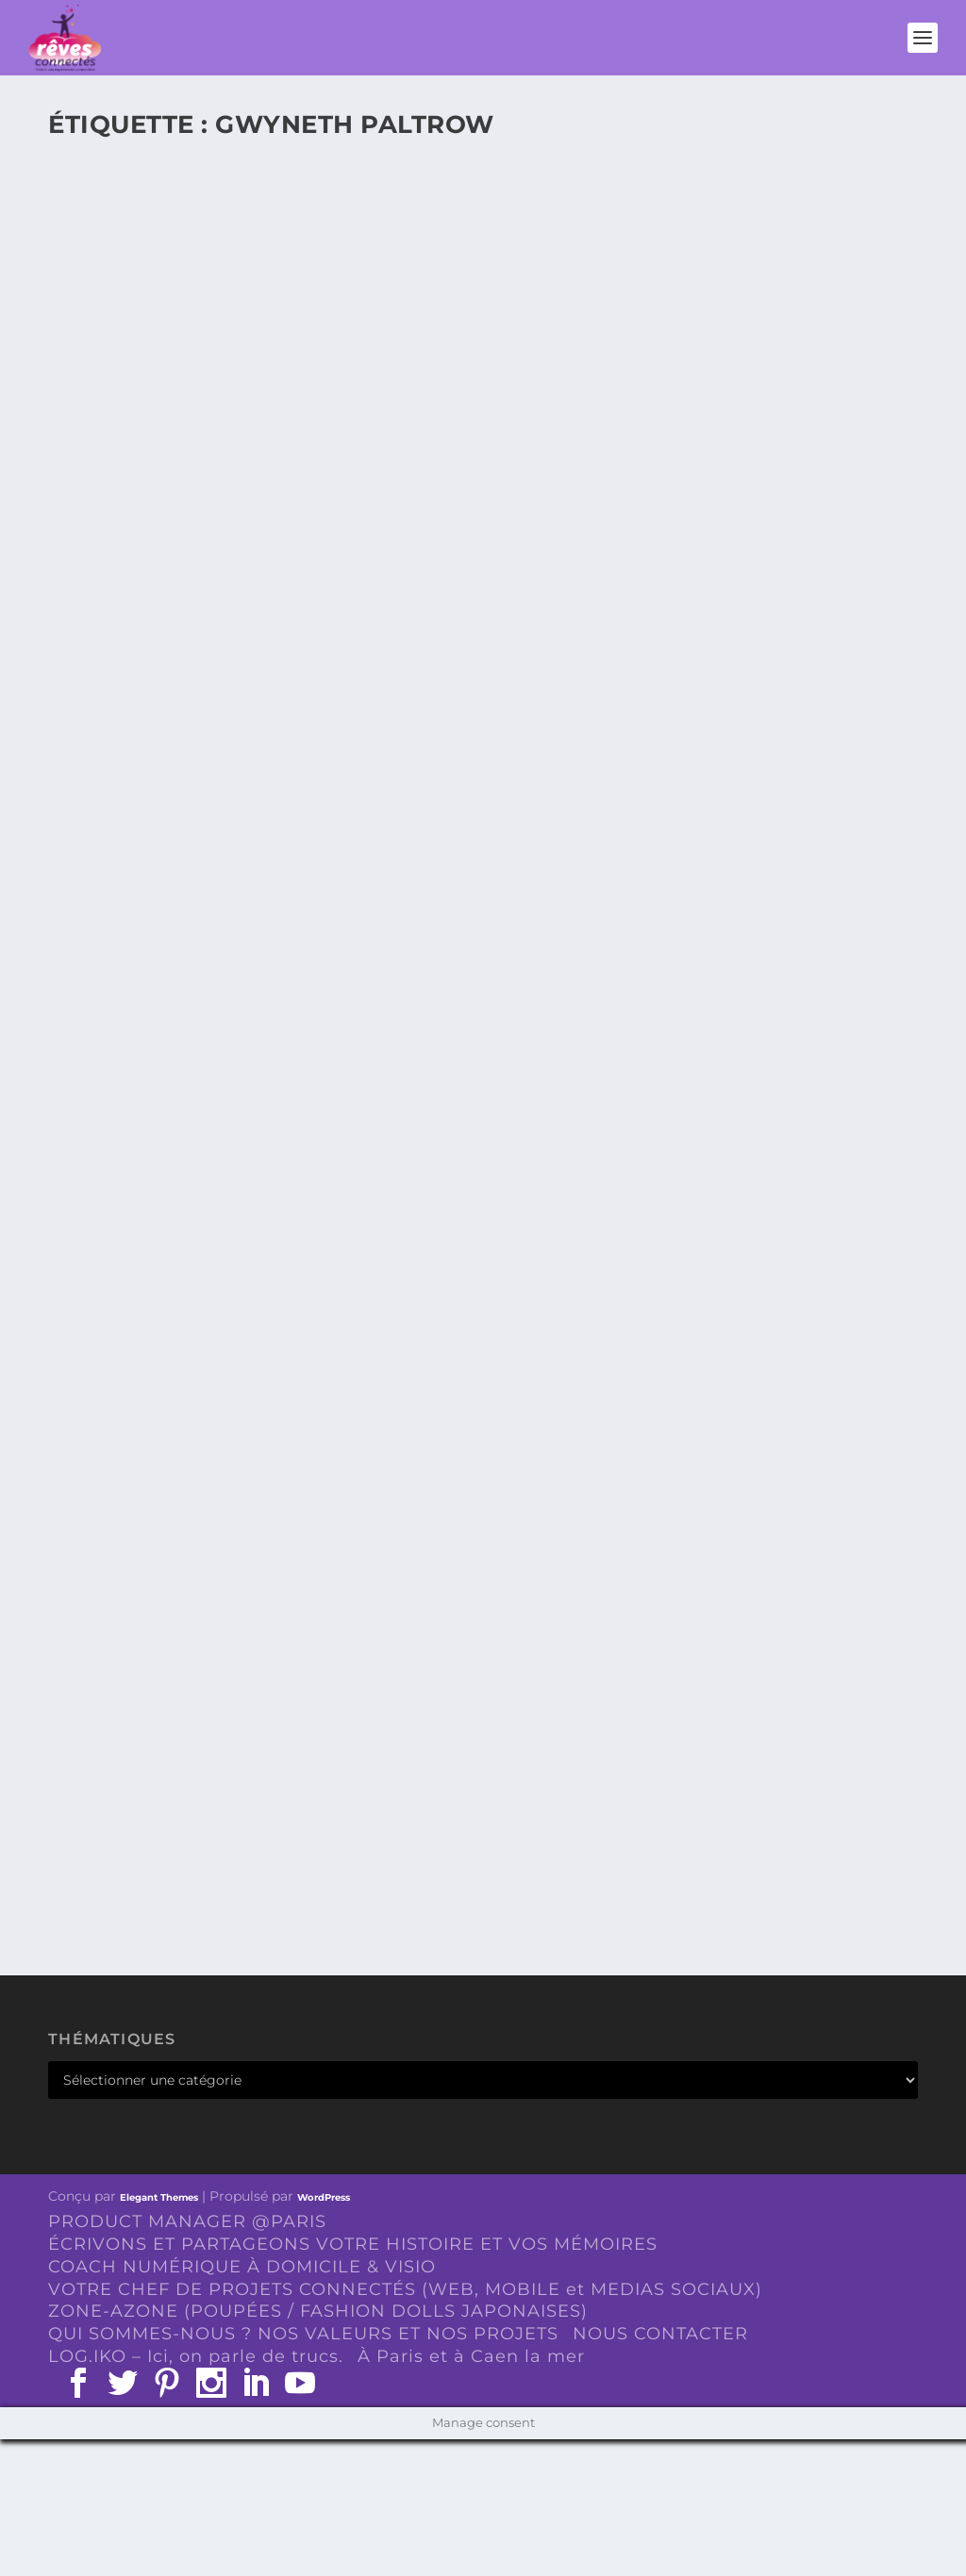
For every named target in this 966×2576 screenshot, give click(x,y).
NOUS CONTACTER (660, 2333)
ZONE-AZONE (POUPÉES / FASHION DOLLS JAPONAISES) (318, 2311)
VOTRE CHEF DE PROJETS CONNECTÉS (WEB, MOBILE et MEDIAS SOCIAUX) (405, 2289)
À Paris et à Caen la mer (471, 2356)
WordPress (323, 2197)
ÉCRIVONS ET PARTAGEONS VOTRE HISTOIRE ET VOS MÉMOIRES (353, 2244)
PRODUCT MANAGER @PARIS (187, 2221)
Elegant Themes (159, 2197)
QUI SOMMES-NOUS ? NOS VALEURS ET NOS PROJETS (303, 2333)
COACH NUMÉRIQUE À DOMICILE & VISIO (242, 2266)
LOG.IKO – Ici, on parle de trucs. (195, 2356)
